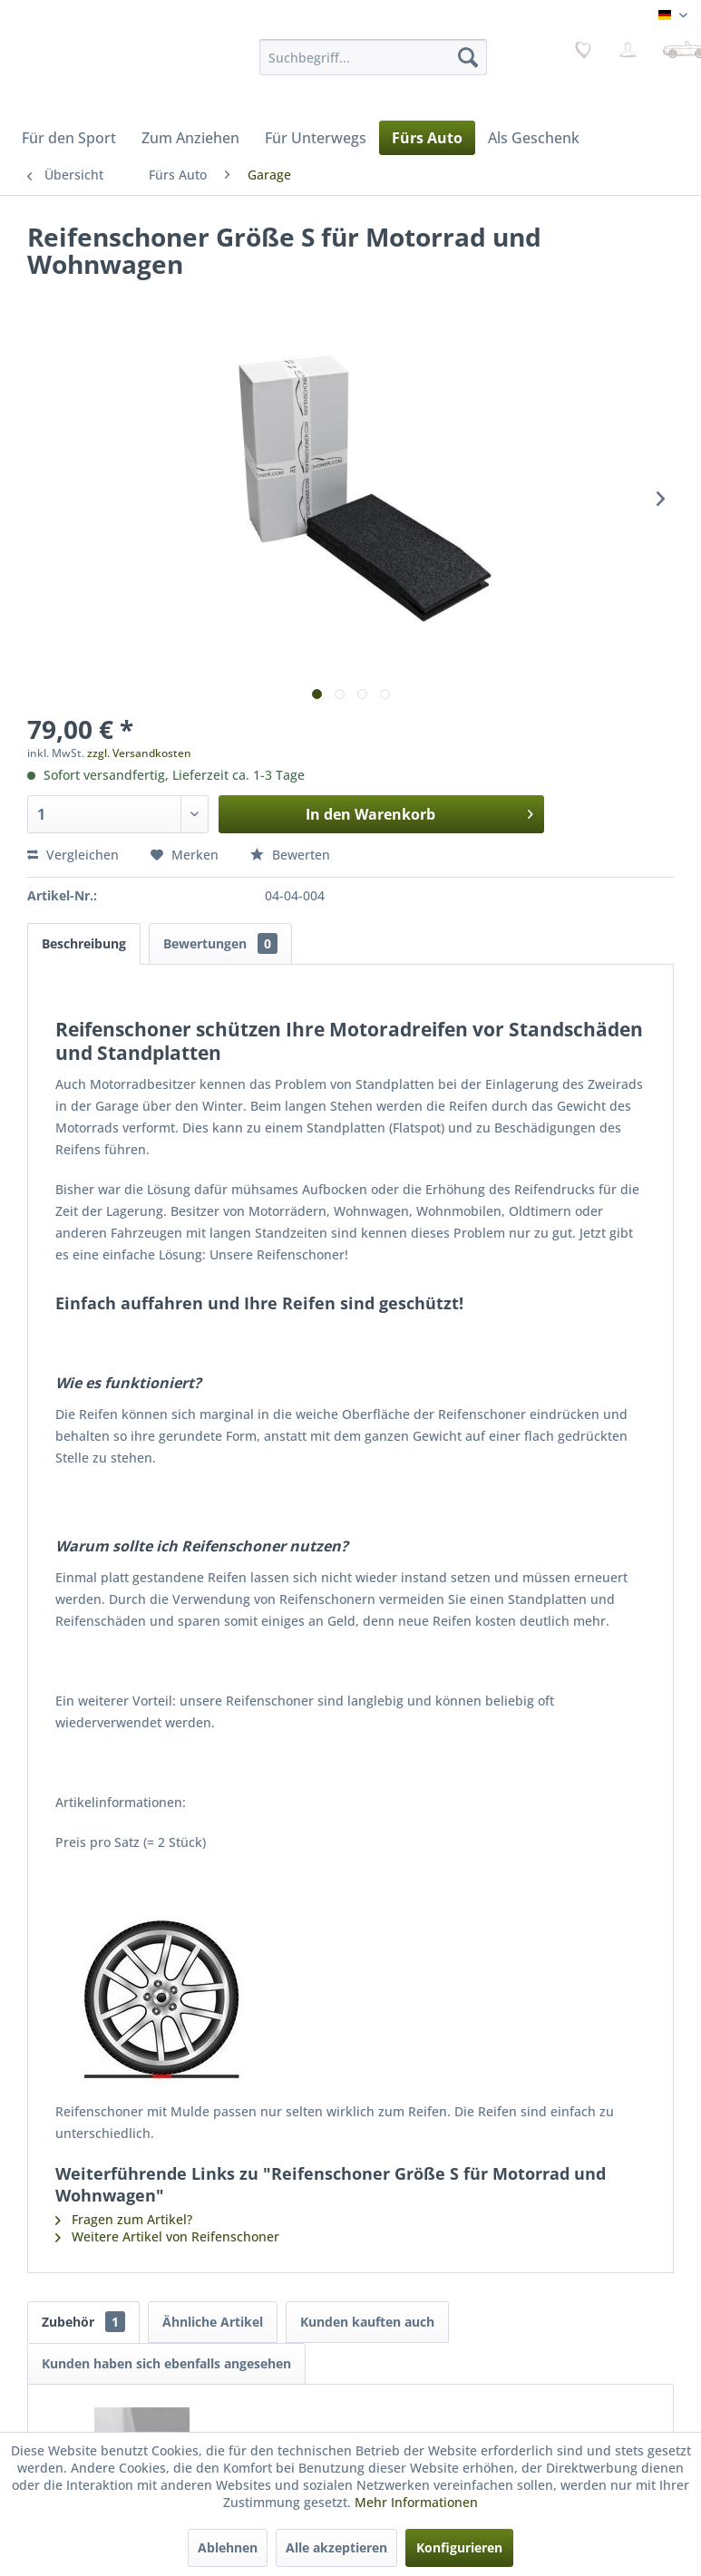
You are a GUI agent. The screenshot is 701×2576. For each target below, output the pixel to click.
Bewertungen (220, 943)
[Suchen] (468, 57)
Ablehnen (228, 2547)
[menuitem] (373, 57)
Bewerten (290, 854)
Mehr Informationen (416, 2502)
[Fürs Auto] (427, 138)
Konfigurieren (459, 2547)
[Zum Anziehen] (190, 138)
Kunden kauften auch (367, 2321)
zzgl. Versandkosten (139, 753)
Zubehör (83, 2321)
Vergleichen (73, 854)
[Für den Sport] (69, 138)
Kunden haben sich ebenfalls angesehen (166, 2363)
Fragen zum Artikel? (123, 2219)
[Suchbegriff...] (373, 57)
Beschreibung (84, 943)
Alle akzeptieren (336, 2547)
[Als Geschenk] (533, 138)
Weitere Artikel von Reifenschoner (167, 2236)
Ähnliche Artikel (212, 2321)
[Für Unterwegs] (315, 138)
